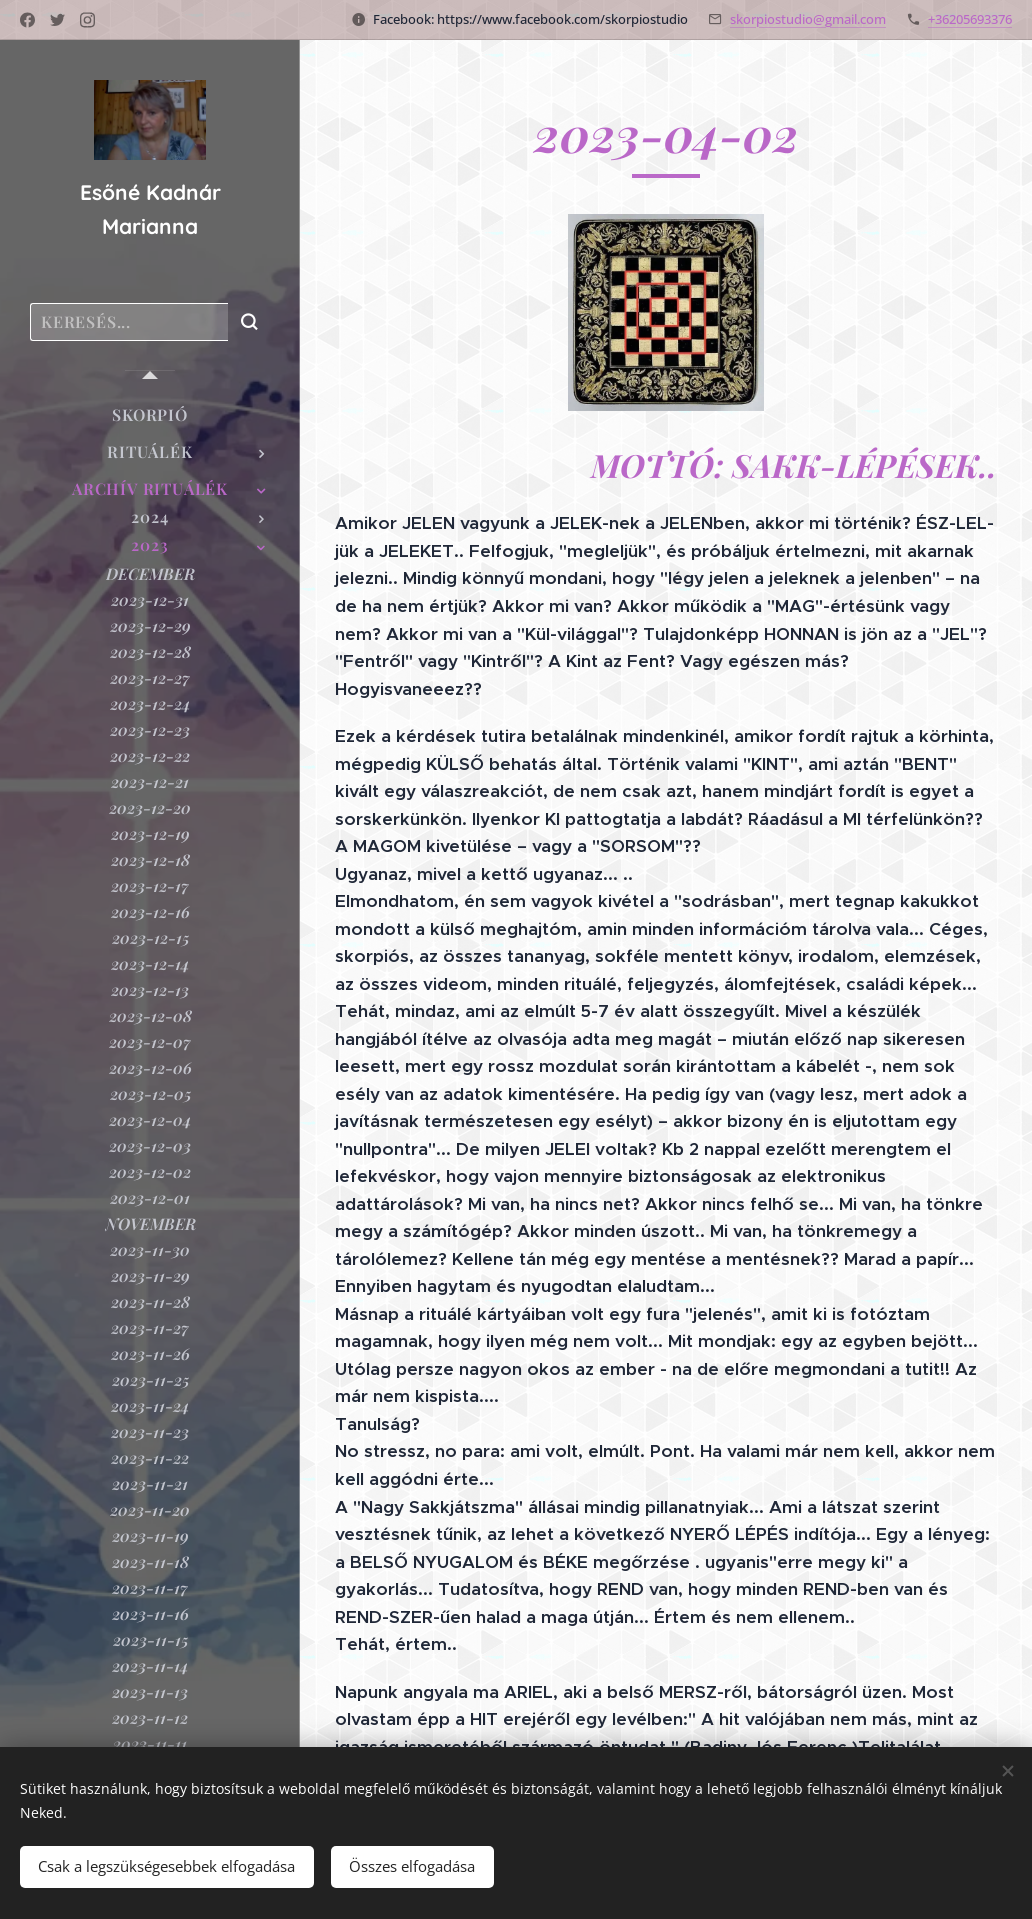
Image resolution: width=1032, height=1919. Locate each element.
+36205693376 (970, 19)
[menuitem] (150, 414)
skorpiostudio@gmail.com (808, 19)
